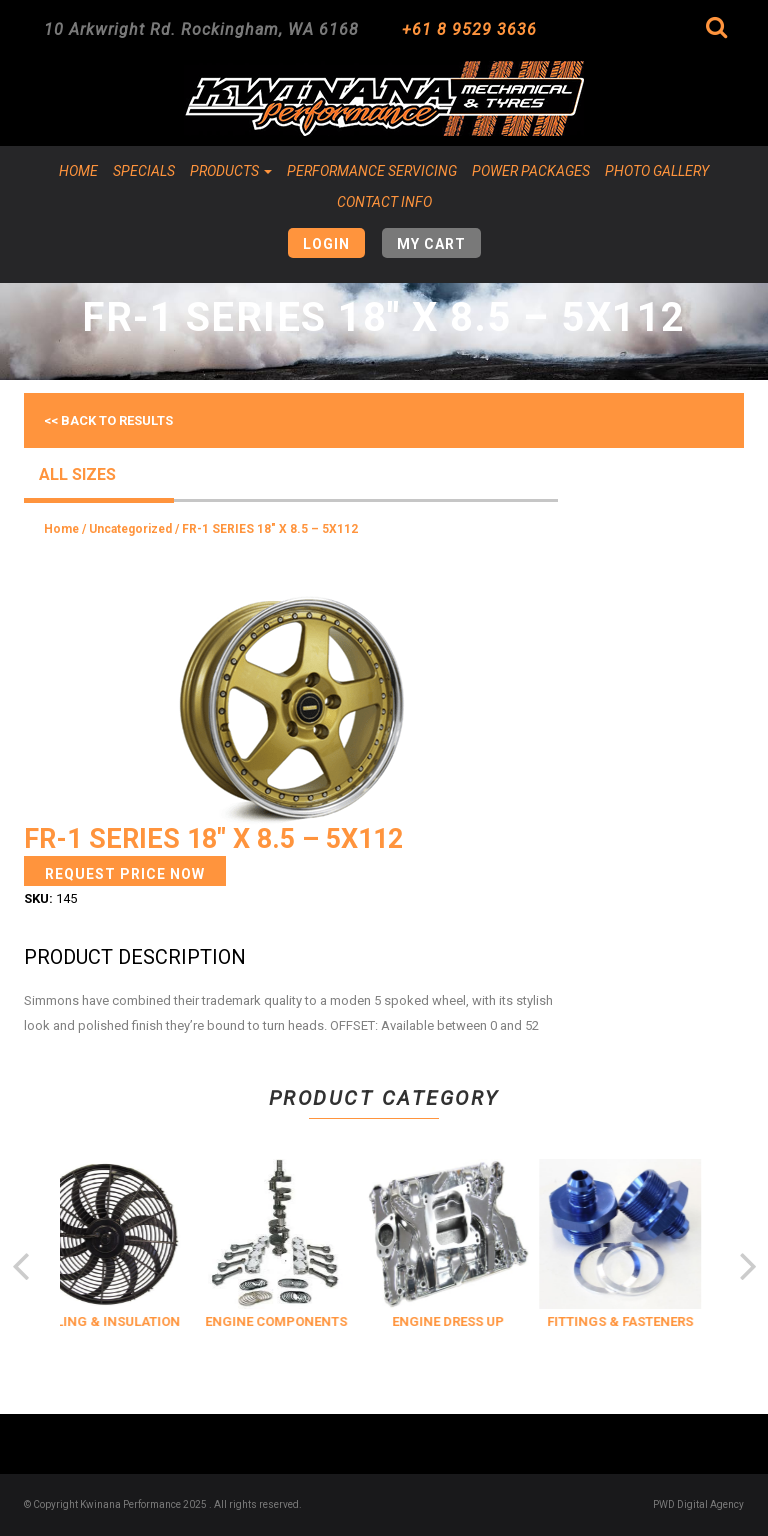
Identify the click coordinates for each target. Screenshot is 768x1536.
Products (231, 171)
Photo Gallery (657, 171)
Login (326, 244)
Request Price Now (125, 874)
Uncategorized (130, 529)
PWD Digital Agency (698, 1504)
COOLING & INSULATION (117, 1321)
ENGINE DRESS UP (462, 1321)
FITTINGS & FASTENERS (634, 1321)
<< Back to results (108, 420)
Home (78, 171)
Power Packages (531, 171)
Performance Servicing (372, 171)
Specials (144, 171)
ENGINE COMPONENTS (290, 1321)
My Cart (431, 244)
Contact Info (384, 202)
